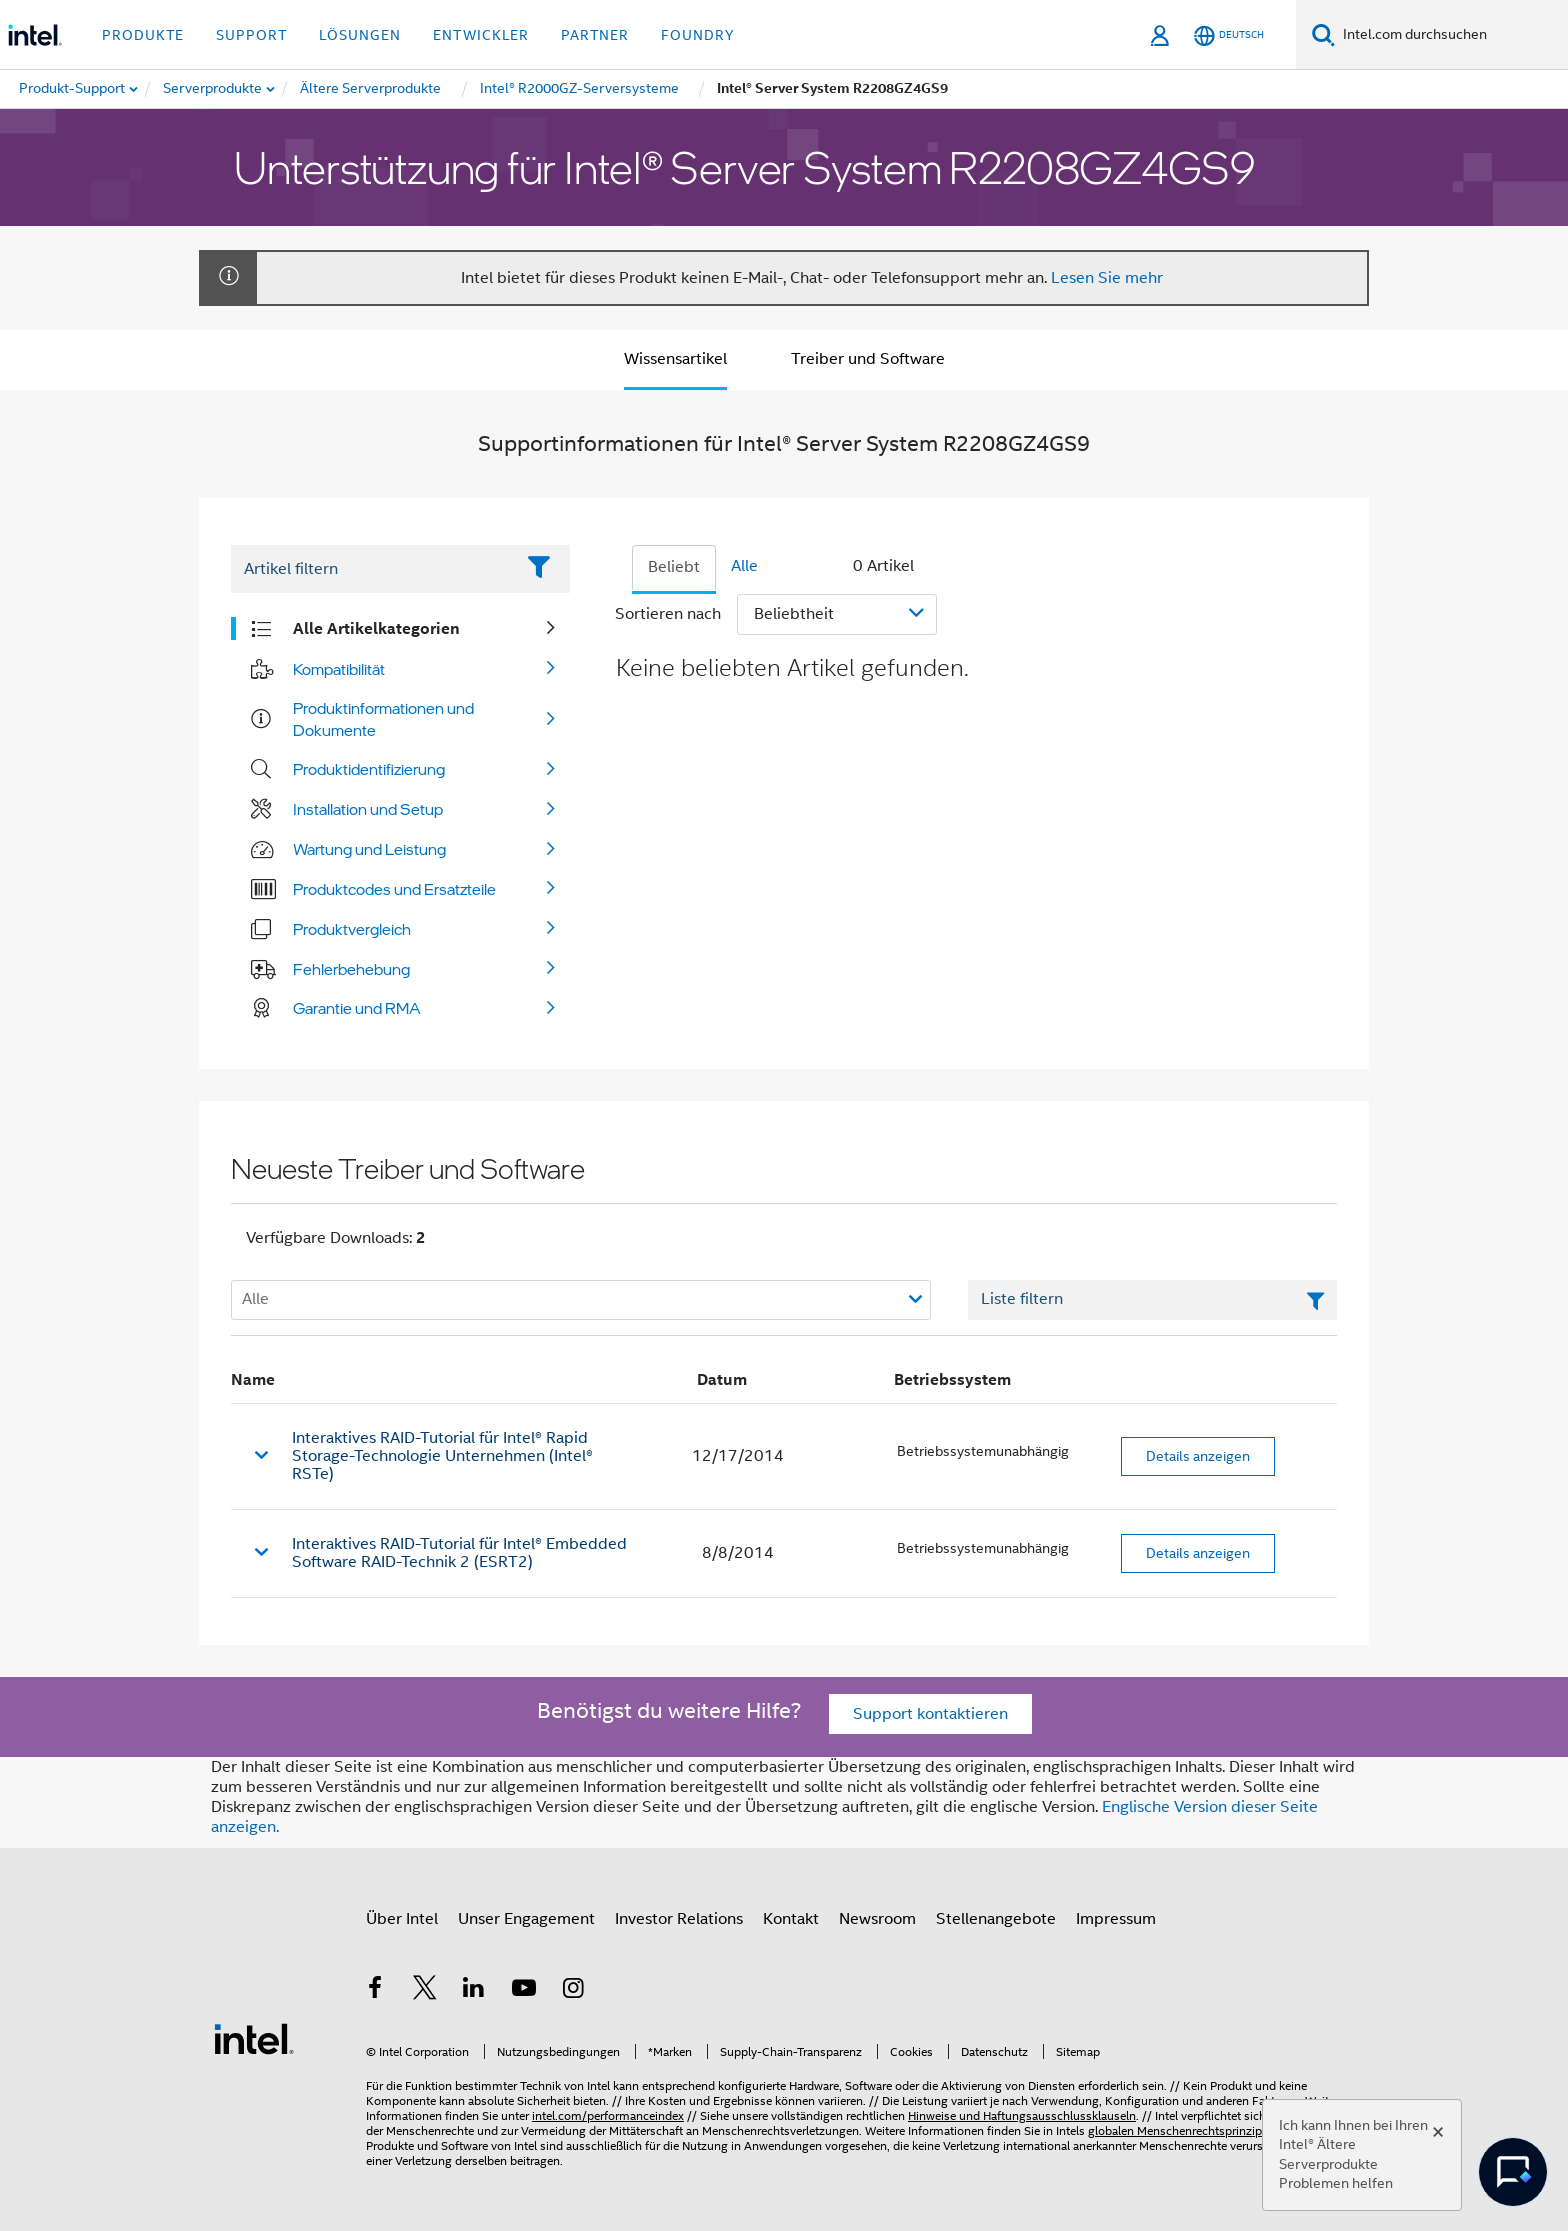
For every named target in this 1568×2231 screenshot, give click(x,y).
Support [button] (251, 35)
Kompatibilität (339, 669)
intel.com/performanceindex (608, 2115)
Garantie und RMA (357, 1008)
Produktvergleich (352, 929)
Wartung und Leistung (369, 849)
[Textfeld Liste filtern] (1152, 1300)
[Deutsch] (1229, 35)
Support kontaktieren (930, 1714)
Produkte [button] (143, 35)
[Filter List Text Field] (372, 569)
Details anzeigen (1198, 1456)
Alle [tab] (744, 566)
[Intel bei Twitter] (425, 1991)
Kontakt (791, 1919)
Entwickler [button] (481, 35)
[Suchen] (1323, 34)
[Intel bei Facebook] (375, 1991)
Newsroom (877, 1919)
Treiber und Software (868, 359)
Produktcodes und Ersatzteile (394, 889)
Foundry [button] (698, 35)
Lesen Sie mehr (1107, 278)
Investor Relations (679, 1919)
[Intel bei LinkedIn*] (474, 1991)
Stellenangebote (996, 1919)
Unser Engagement (526, 1919)
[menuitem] (213, 89)
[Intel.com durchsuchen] (1451, 35)
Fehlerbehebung (351, 969)
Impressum (1116, 1919)
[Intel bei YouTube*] (524, 1991)
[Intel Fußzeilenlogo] (254, 2038)
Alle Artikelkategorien (376, 628)
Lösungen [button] (360, 35)
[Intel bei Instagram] (573, 1991)
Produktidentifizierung (369, 769)
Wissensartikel (675, 359)
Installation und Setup (368, 809)
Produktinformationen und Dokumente (383, 719)
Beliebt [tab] (674, 567)
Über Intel (402, 1919)
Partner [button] (595, 35)
